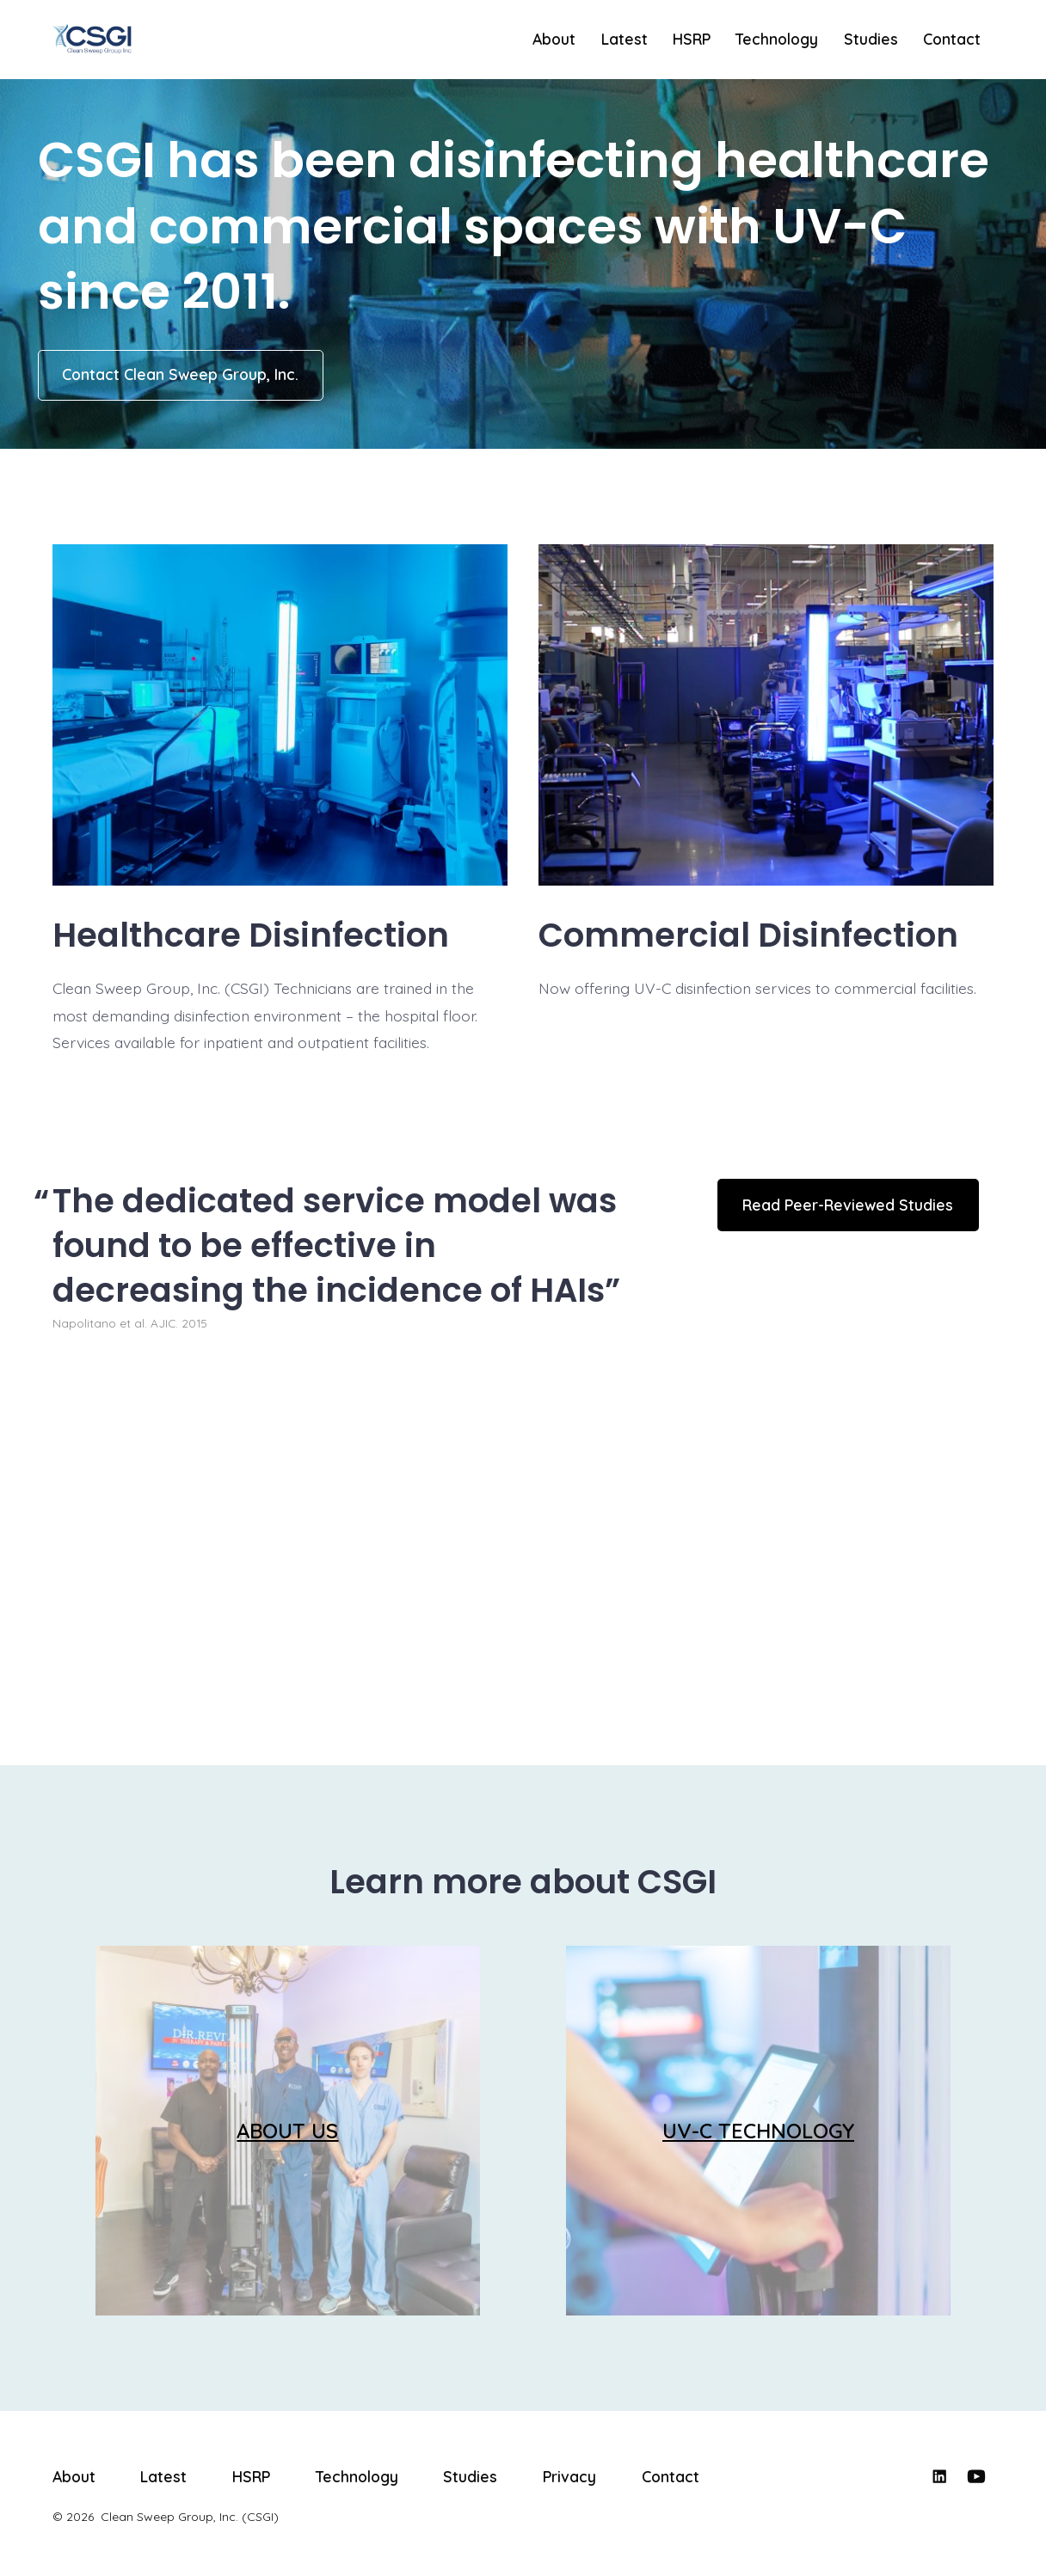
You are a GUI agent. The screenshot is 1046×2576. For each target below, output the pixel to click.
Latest (624, 38)
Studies (871, 38)
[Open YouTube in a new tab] (976, 2476)
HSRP (692, 38)
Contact (952, 38)
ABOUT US (287, 2131)
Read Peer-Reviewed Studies (847, 1204)
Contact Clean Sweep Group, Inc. (180, 374)
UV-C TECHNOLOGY (758, 2131)
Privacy (569, 2476)
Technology (776, 38)
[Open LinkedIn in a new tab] (939, 2476)
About (553, 38)
